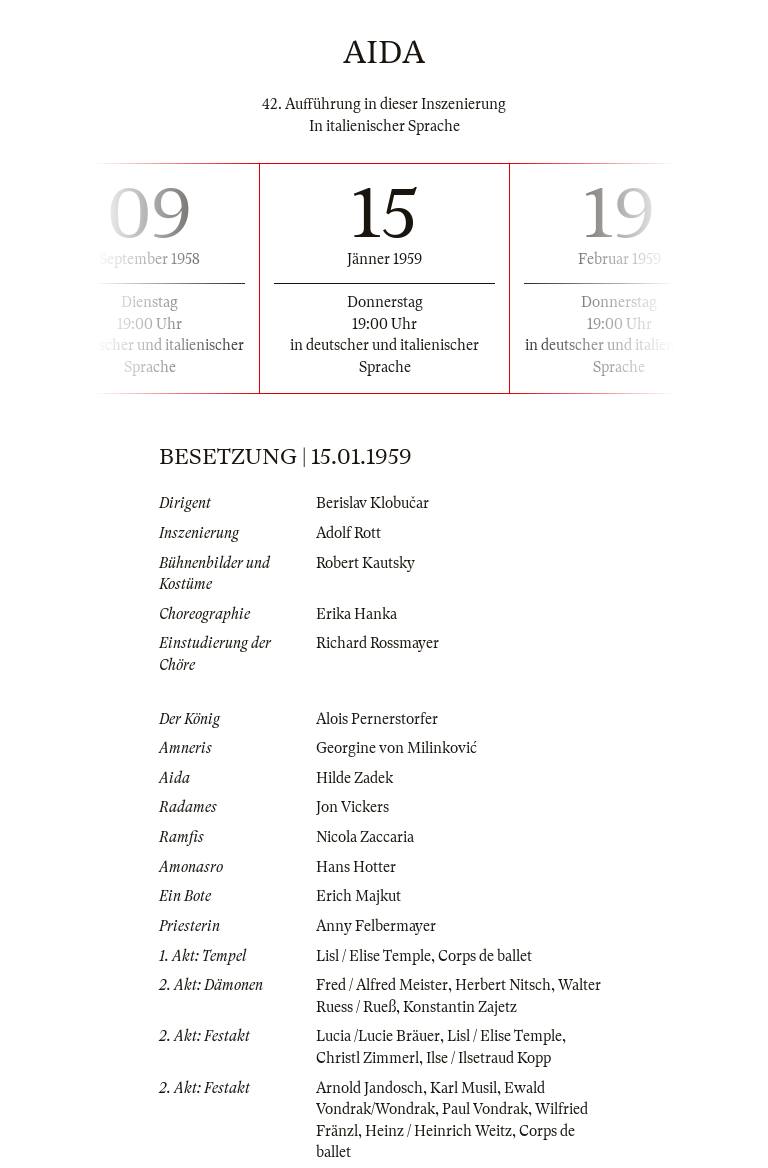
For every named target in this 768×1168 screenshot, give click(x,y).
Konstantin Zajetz (460, 1007)
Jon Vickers (352, 807)
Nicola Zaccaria (365, 837)
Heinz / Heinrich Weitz (438, 1131)
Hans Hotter (356, 867)
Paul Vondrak (485, 1109)
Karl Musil (463, 1088)
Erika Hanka (356, 614)
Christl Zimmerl (367, 1058)
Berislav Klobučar (372, 503)
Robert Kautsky (365, 563)
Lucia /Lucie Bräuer (378, 1036)
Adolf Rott (348, 533)
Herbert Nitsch (503, 985)
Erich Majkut (358, 896)
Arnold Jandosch (369, 1088)
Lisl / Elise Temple (373, 956)
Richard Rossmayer (377, 643)
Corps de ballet (485, 956)
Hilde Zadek (354, 778)
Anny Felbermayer (376, 926)
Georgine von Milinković (396, 748)
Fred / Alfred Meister (382, 985)
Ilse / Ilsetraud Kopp (488, 1058)
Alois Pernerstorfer (377, 719)
